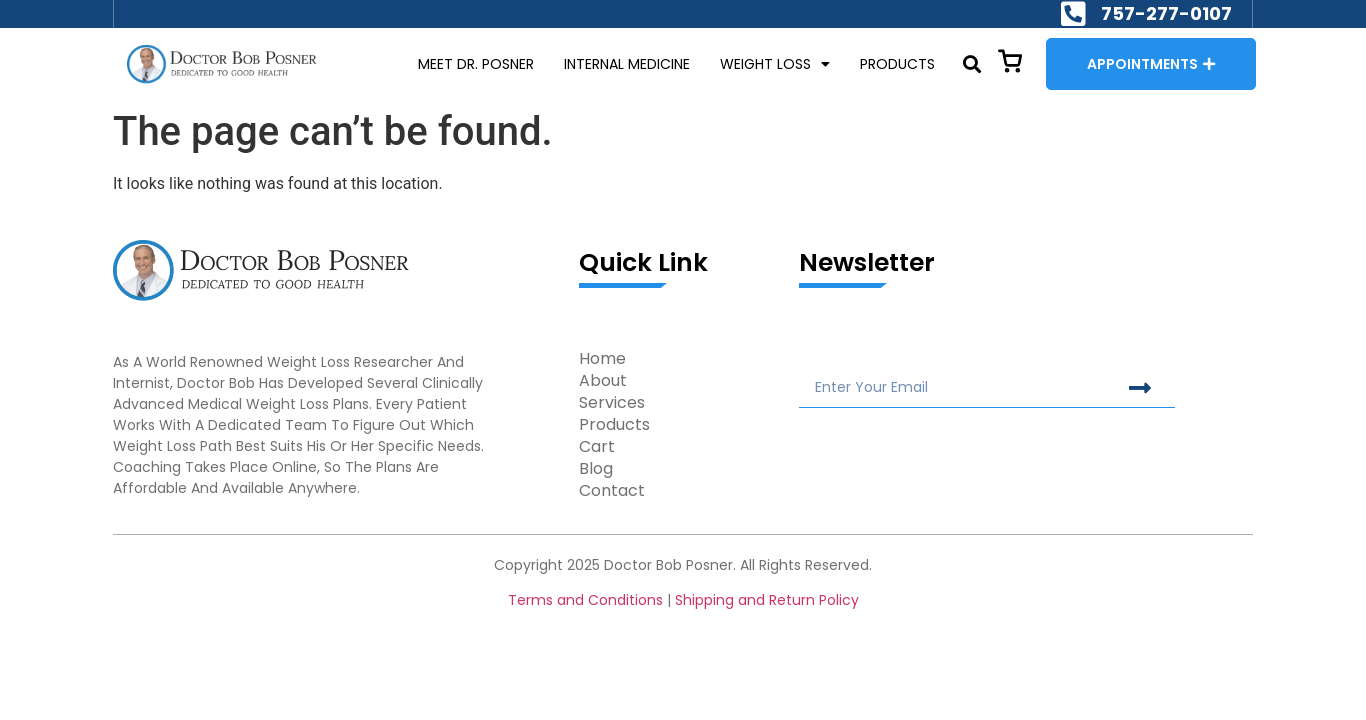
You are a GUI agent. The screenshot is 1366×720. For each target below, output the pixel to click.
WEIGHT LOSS (775, 64)
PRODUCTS (897, 64)
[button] (971, 64)
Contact (612, 491)
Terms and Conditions (585, 600)
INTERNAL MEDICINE (627, 64)
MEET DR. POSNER (476, 64)
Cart (597, 447)
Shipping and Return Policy (767, 600)
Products (614, 425)
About (603, 381)
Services (612, 403)
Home (602, 359)
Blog (596, 469)
